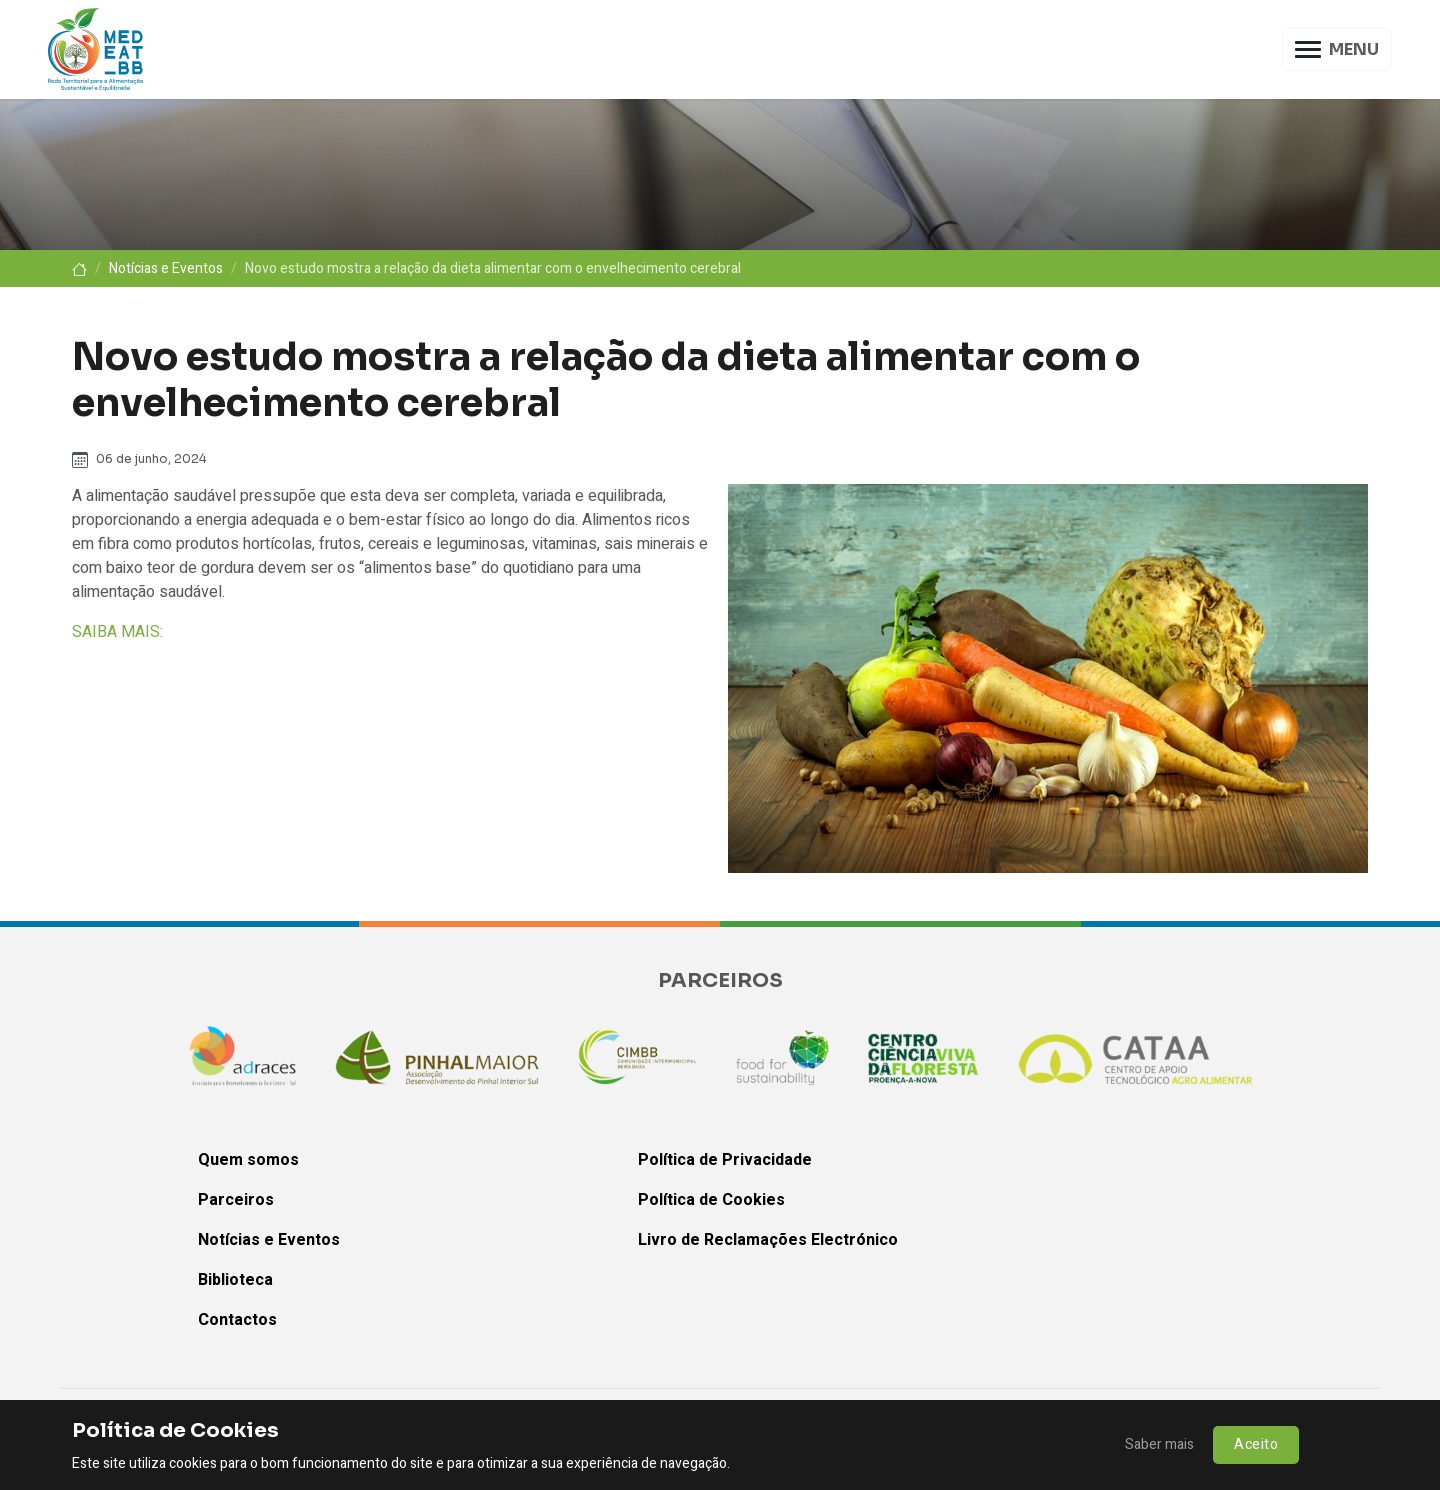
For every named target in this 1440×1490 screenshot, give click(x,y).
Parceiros (236, 1200)
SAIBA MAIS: (117, 632)
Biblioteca (235, 1280)
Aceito (1256, 1444)
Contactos (237, 1320)
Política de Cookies (711, 1200)
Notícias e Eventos (166, 268)
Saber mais (1159, 1444)
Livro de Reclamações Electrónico (768, 1240)
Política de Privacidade (725, 1160)
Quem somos (248, 1160)
